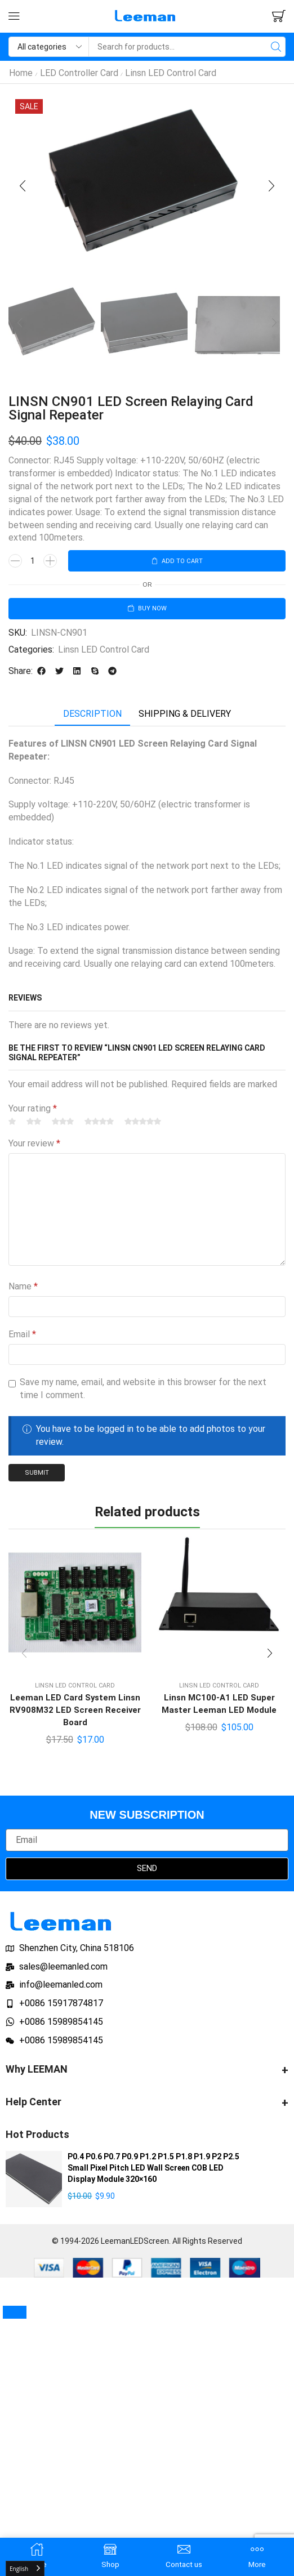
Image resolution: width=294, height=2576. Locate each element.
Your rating (32, 1111)
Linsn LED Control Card (170, 73)
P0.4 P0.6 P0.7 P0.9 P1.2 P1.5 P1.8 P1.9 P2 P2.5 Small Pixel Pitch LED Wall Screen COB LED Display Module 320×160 (153, 2175)
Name (23, 1289)
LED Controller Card (79, 73)
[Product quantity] (32, 562)
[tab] (92, 717)
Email (22, 1337)
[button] (14, 16)
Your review (34, 1146)
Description (92, 716)
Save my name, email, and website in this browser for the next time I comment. (143, 1391)
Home (21, 73)
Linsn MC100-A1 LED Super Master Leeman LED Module (219, 1709)
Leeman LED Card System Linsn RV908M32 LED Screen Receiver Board (75, 1715)
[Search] (275, 46)
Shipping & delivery (185, 716)
